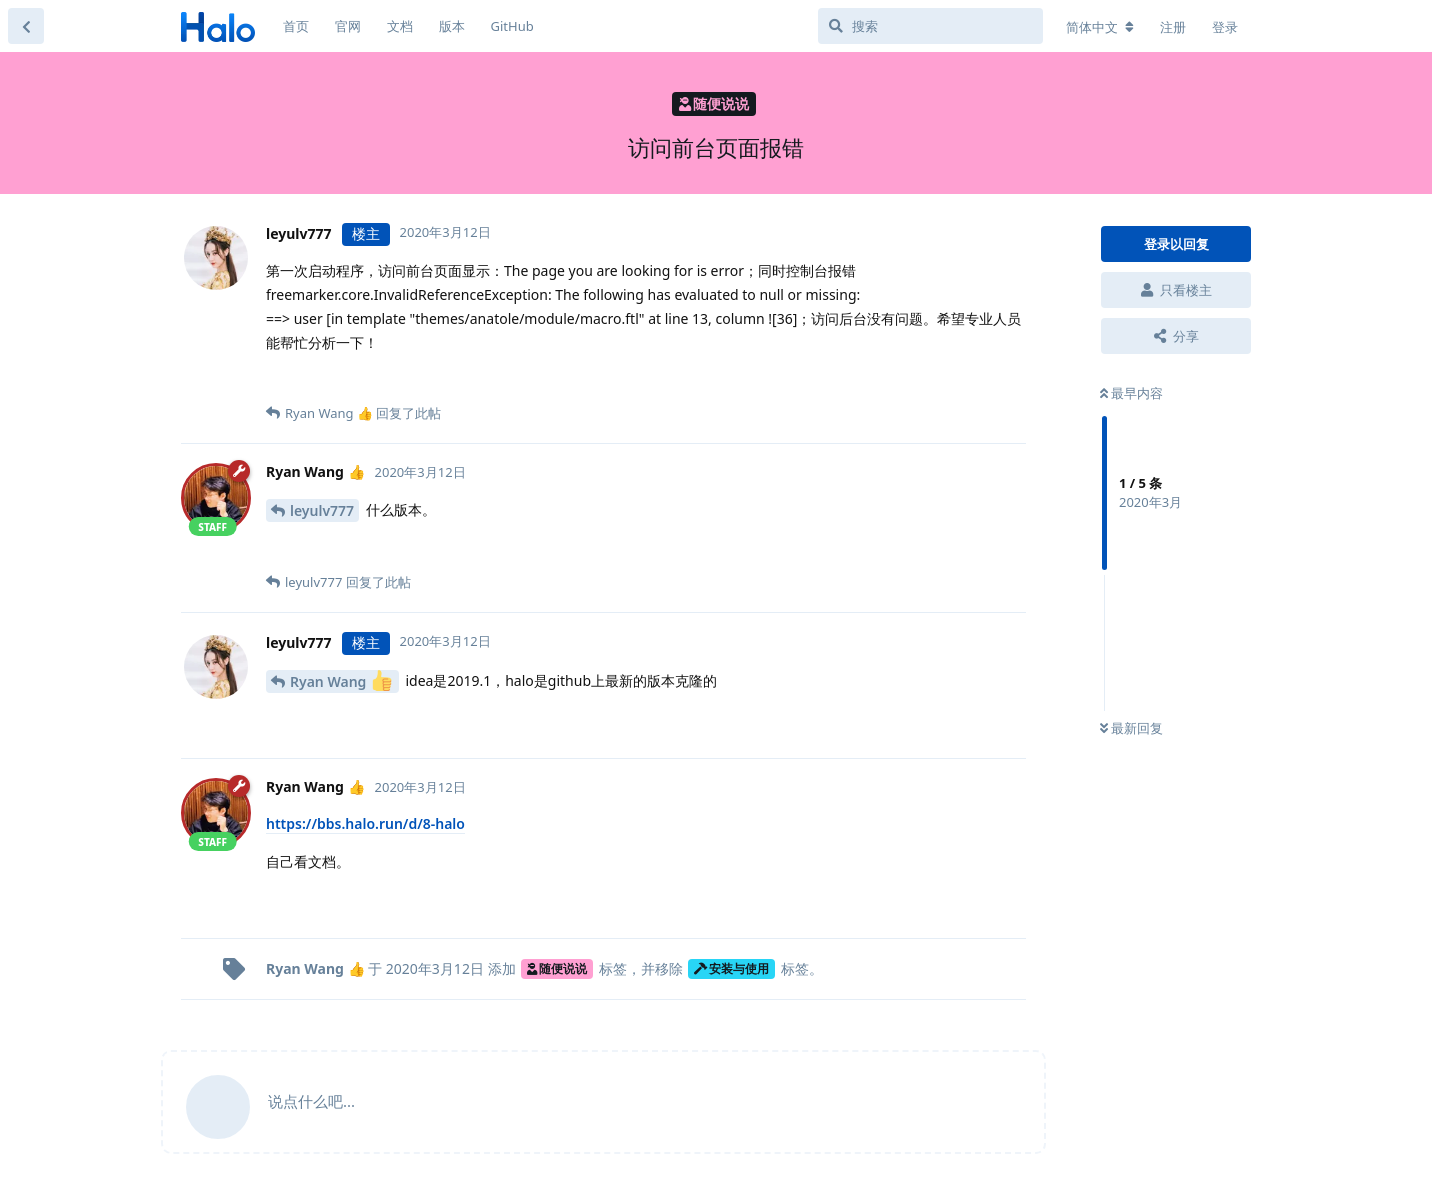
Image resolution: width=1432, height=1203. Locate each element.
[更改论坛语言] (1100, 27)
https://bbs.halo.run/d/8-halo (365, 823)
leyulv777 (322, 510)
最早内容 (1131, 393)
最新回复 (1131, 728)
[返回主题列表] (26, 26)
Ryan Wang (341, 680)
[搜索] (930, 26)
